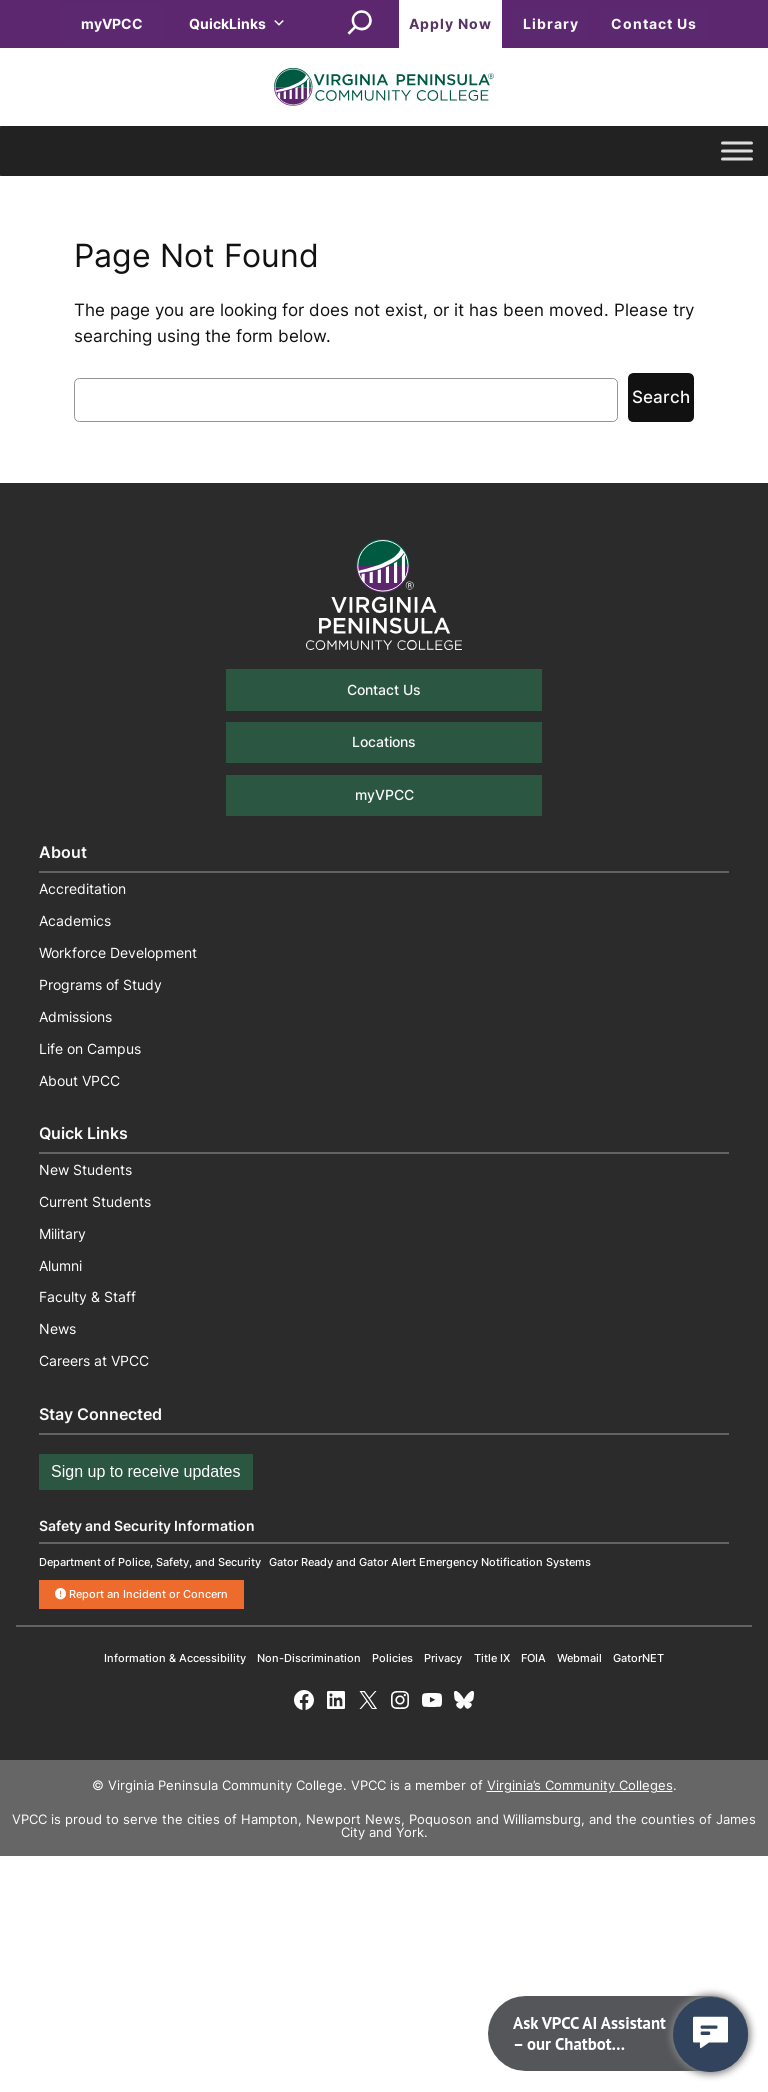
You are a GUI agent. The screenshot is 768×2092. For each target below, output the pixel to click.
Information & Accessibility (175, 1658)
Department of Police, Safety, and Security (150, 1562)
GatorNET (638, 1658)
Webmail (579, 1658)
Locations (384, 741)
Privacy (443, 1658)
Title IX (492, 1658)
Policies (392, 1658)
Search (661, 397)
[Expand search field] (360, 24)
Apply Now (450, 23)
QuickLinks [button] (237, 23)
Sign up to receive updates (145, 1471)
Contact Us (654, 23)
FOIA (533, 1658)
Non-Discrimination (309, 1658)
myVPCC (112, 23)
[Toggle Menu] (737, 151)
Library (551, 23)
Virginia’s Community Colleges (580, 1785)
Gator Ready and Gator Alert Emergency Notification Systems (430, 1562)
